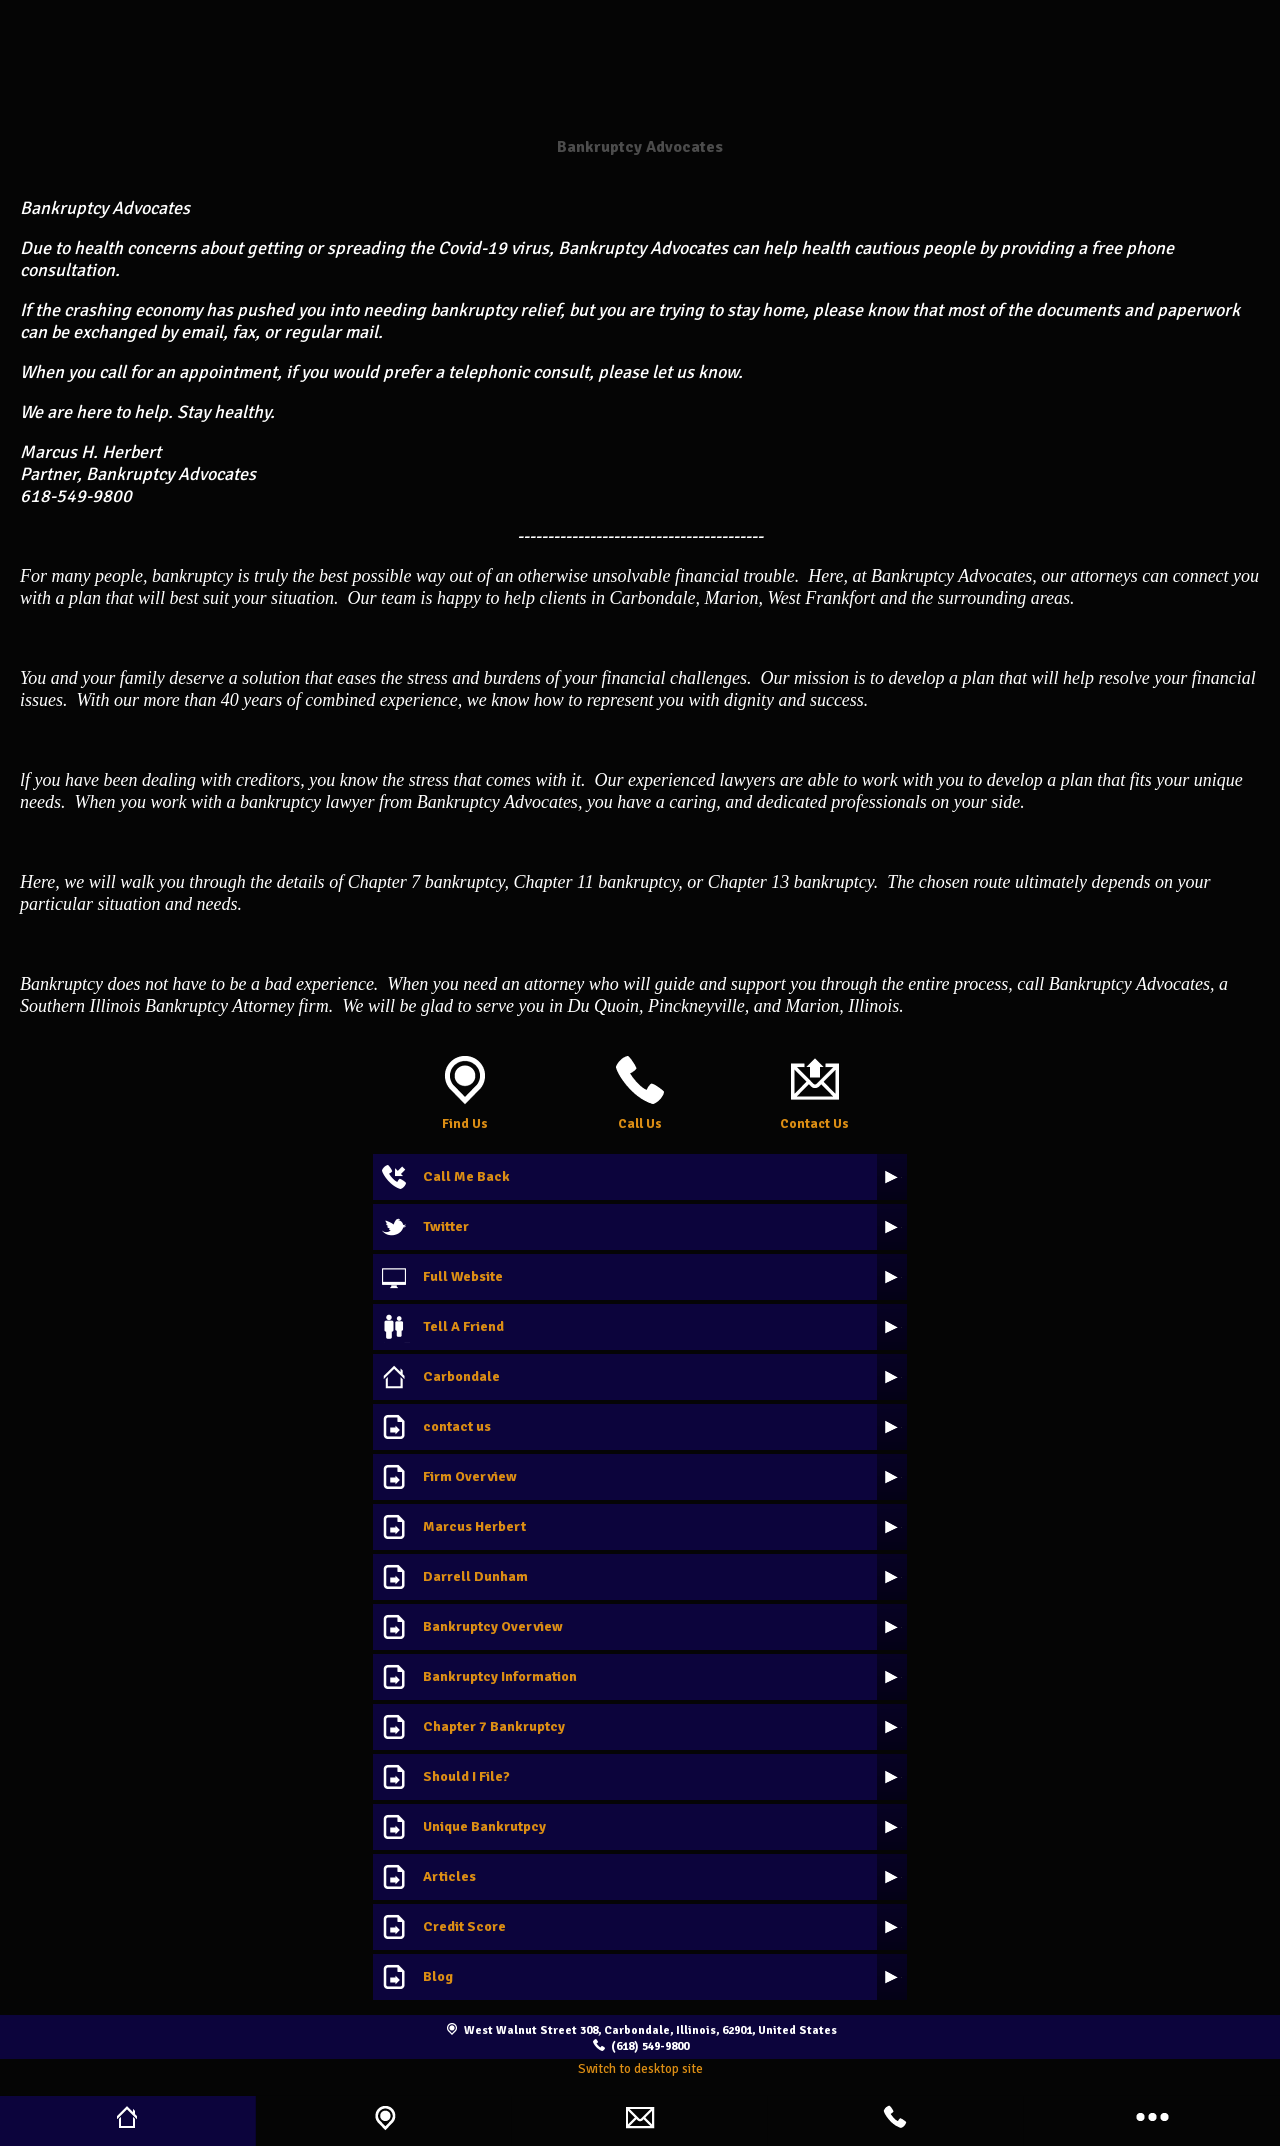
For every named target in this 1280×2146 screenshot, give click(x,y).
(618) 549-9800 (650, 2046)
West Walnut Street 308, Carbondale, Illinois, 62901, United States (650, 2030)
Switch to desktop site (640, 2069)
